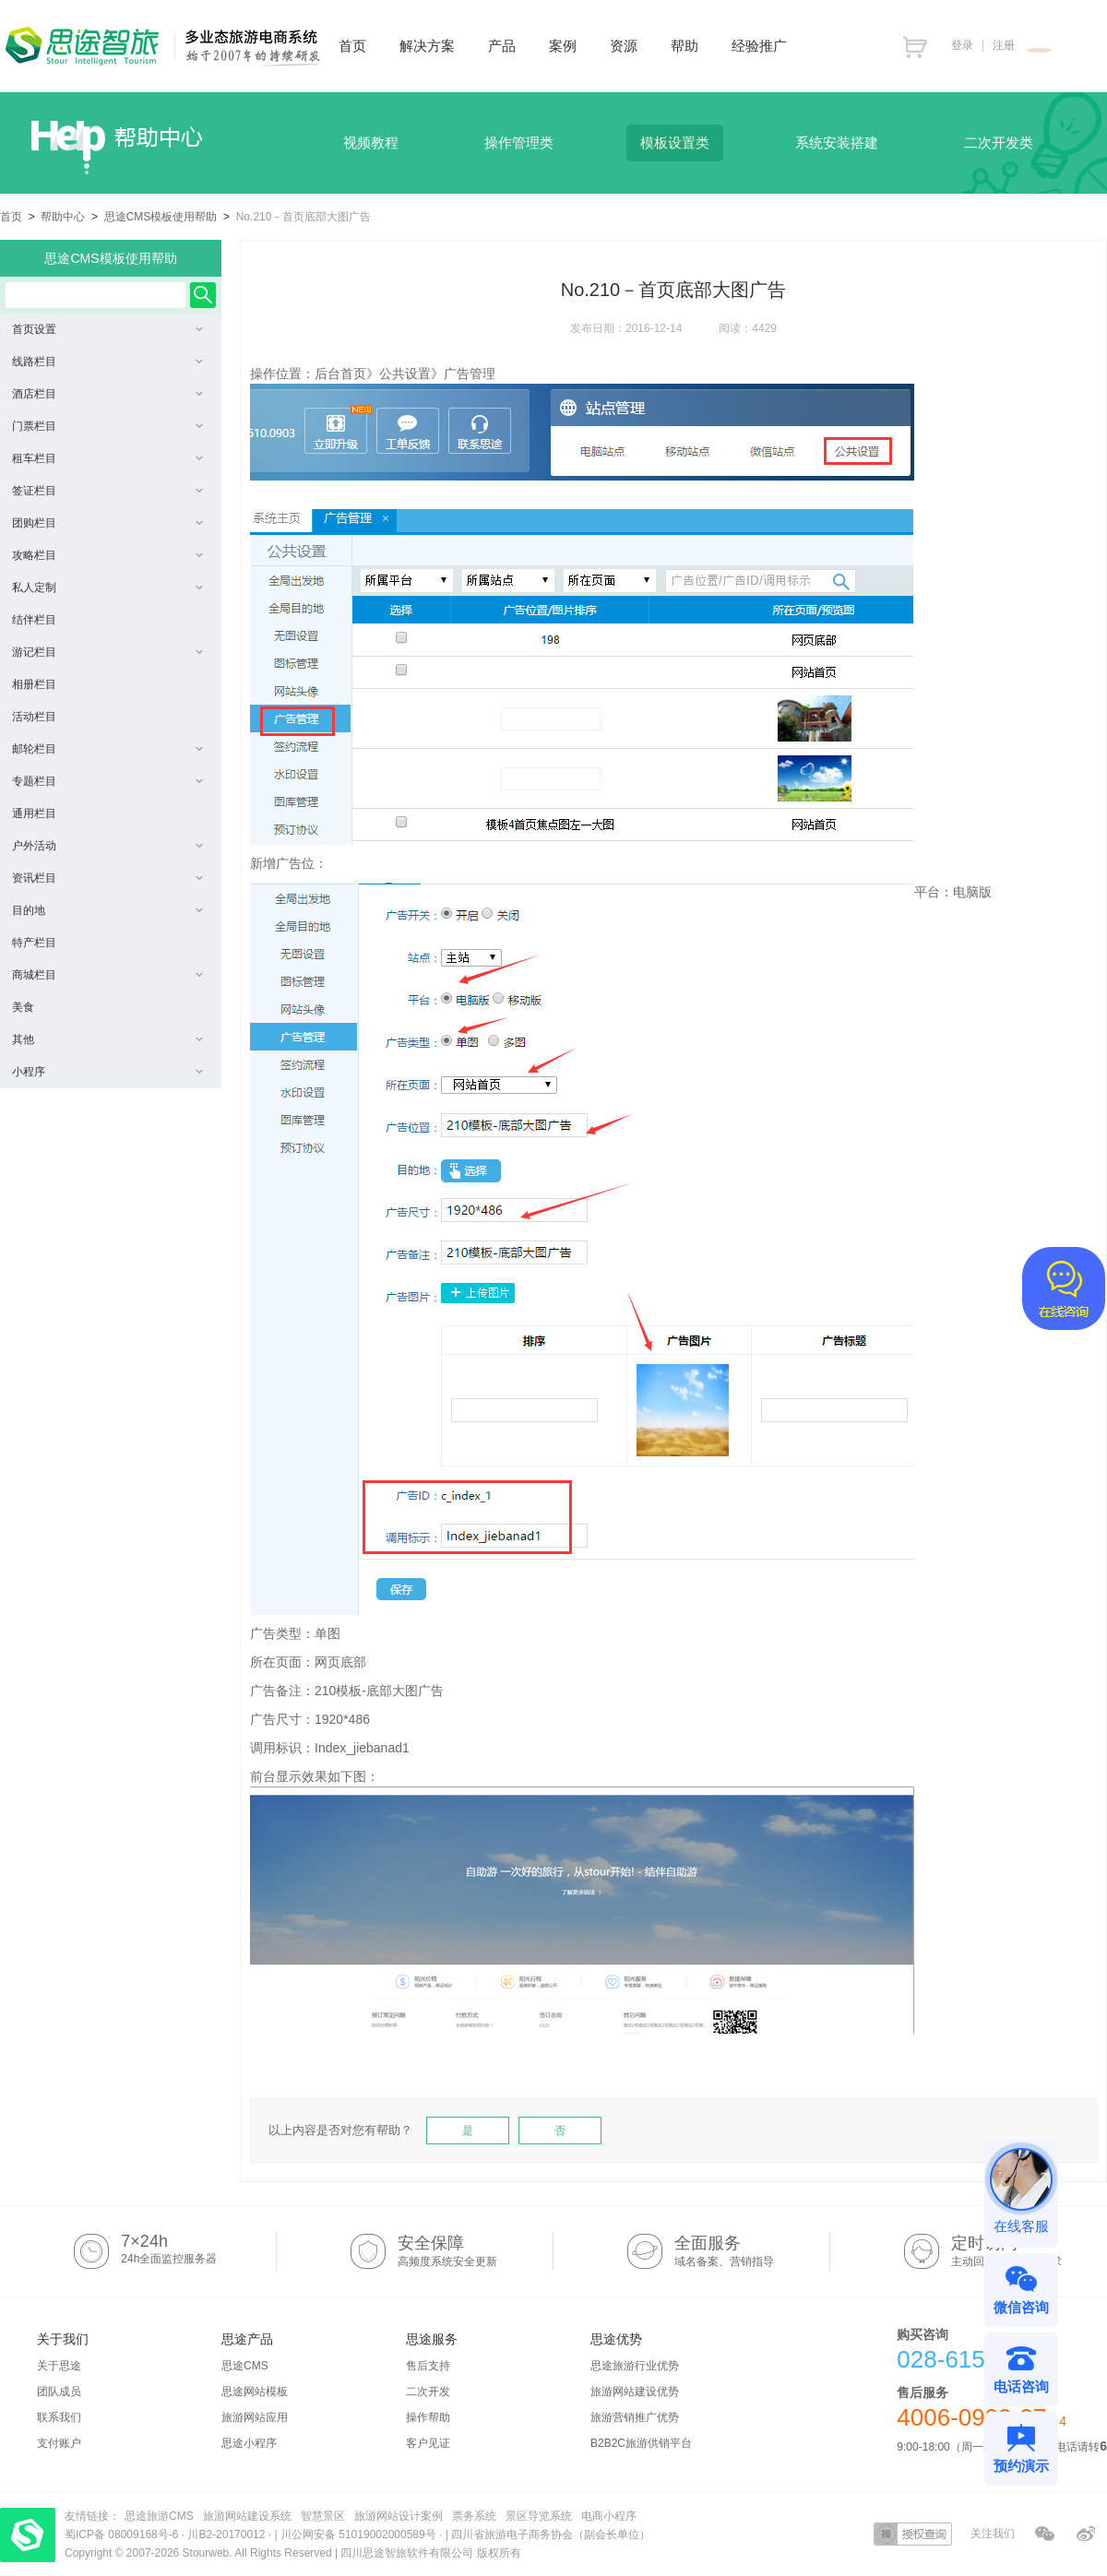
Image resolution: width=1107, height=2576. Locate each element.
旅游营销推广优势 (634, 2417)
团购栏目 (107, 522)
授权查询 (913, 2534)
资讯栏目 (107, 878)
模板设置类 (674, 142)
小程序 (107, 1071)
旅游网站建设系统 (247, 2516)
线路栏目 (107, 361)
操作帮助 (428, 2417)
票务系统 (474, 2516)
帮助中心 (63, 216)
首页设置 (107, 329)
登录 (962, 45)
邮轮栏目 (107, 748)
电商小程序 (609, 2516)
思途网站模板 (254, 2391)
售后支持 (428, 2365)
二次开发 (428, 2391)
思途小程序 (249, 2443)
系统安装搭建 (836, 142)
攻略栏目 (107, 555)
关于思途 (59, 2365)
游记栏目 (107, 652)
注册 (1004, 45)
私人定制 (107, 587)
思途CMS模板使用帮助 (161, 216)
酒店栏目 (107, 393)
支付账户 (59, 2443)
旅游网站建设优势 (634, 2391)
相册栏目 (34, 684)
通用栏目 (34, 813)
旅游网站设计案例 (398, 2516)
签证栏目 (107, 490)
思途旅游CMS (159, 2516)
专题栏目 (107, 781)
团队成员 (59, 2391)
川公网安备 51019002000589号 (358, 2534)
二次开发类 (998, 142)
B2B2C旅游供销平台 (641, 2443)
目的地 (107, 910)
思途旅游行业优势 (634, 2365)
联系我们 (59, 2417)
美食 (23, 1007)
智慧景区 (323, 2516)
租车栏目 (107, 458)
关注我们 (992, 2533)
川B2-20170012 (227, 2534)
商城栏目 (107, 974)
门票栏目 (107, 426)
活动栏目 (34, 716)
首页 (11, 216)
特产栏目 (34, 942)
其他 (107, 1039)
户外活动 (107, 845)
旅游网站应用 (254, 2417)
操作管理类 (519, 142)
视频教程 (371, 142)
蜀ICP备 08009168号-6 (123, 2534)
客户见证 (428, 2443)
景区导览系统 (539, 2516)
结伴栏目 (34, 619)
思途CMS (244, 2365)
